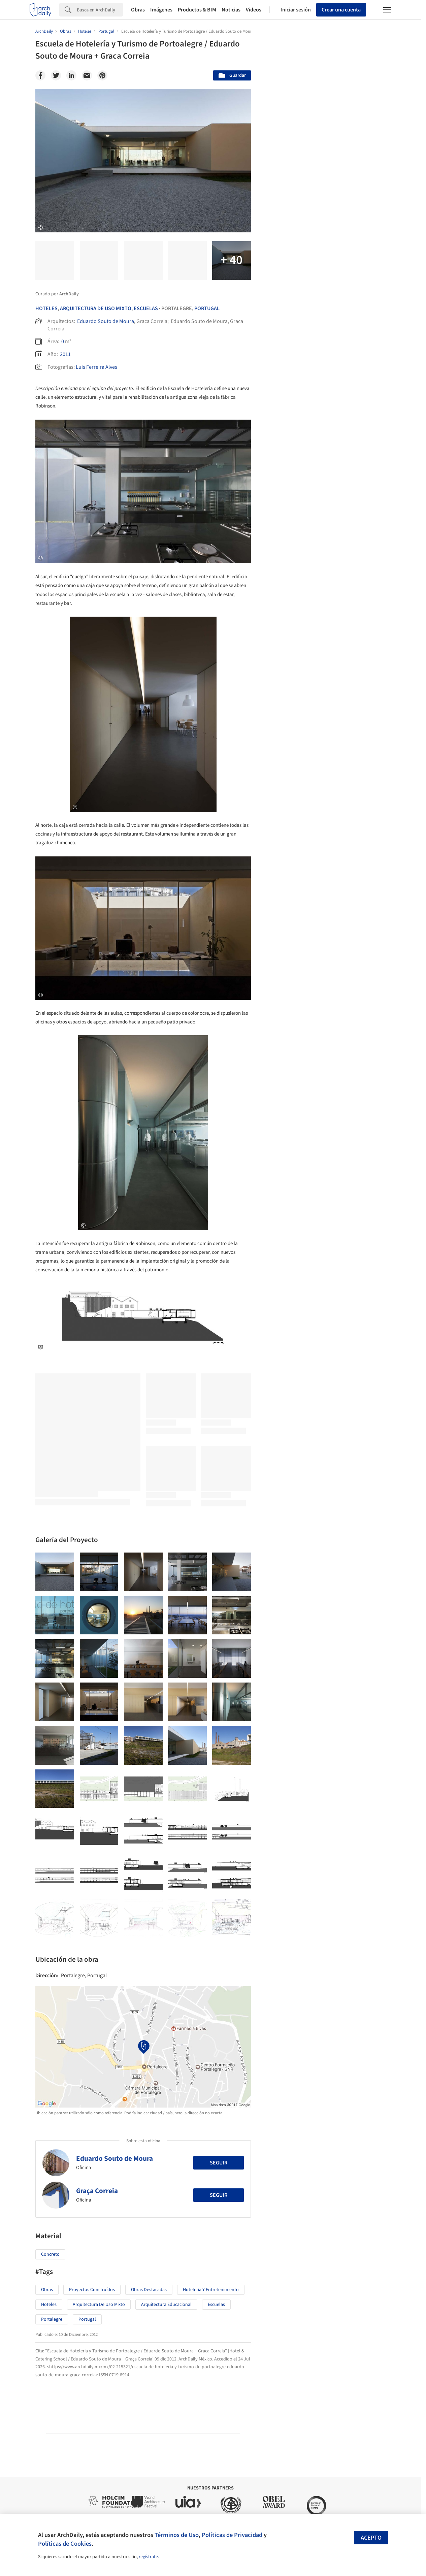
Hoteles (46, 308)
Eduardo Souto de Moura (105, 321)
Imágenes (161, 9)
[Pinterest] (102, 75)
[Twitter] (56, 75)
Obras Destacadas (149, 2289)
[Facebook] (40, 75)
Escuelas (146, 308)
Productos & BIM (197, 9)
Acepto (371, 2538)
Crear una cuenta (341, 9)
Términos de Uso (177, 2535)
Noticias (231, 9)
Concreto (50, 2254)
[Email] (87, 75)
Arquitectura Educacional (166, 2304)
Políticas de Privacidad (232, 2535)
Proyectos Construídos (92, 2289)
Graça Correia (97, 2191)
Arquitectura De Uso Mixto (95, 308)
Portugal (207, 308)
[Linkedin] (71, 75)
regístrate (148, 2556)
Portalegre (51, 2319)
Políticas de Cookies (65, 2543)
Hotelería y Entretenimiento (211, 2289)
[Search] (100, 10)
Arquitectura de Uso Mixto (99, 2304)
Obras (138, 9)
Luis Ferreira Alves (96, 367)
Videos (253, 9)
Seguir (218, 2162)
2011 (65, 354)
